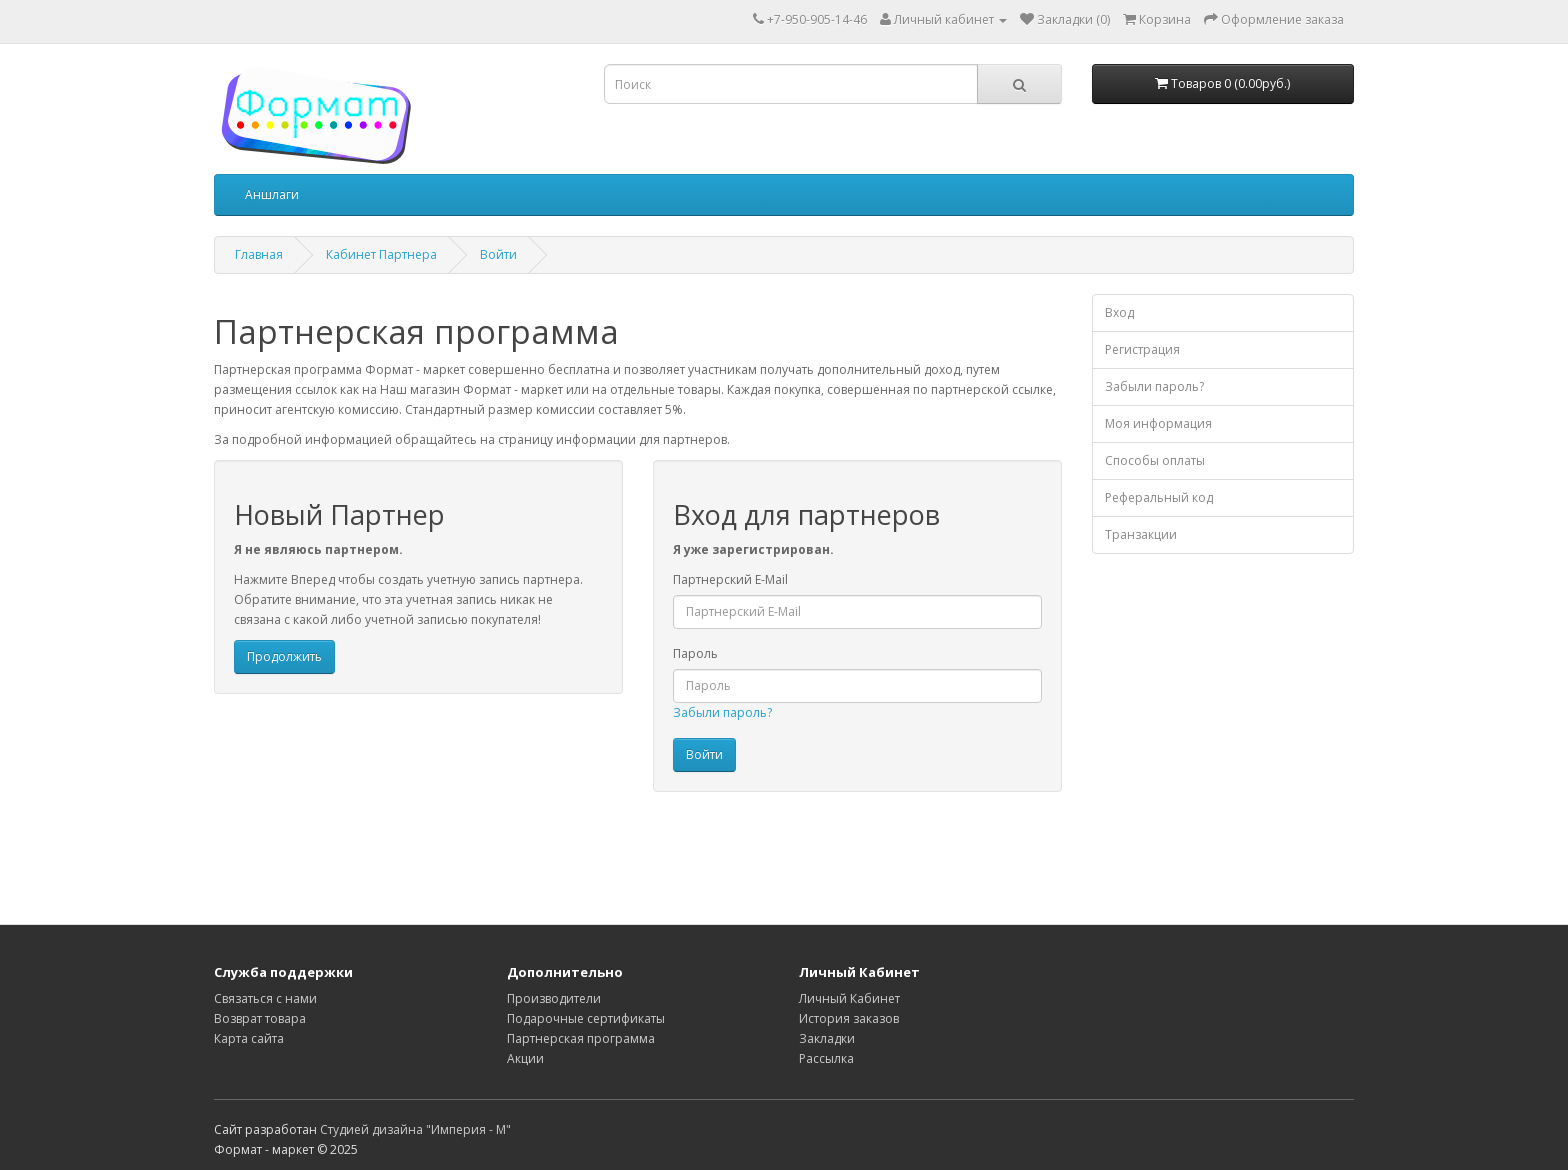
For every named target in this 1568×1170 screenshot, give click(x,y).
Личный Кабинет (849, 998)
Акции (525, 1058)
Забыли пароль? (722, 712)
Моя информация (1158, 423)
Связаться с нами (265, 998)
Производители (554, 998)
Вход (1119, 312)
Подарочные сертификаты (586, 1018)
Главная (259, 254)
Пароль (695, 653)
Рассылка (826, 1058)
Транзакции (1141, 534)
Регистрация (1142, 349)
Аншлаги (272, 194)
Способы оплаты (1155, 460)
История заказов (849, 1018)
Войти (498, 254)
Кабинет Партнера (381, 254)
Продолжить (284, 656)
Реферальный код (1159, 497)
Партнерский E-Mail (730, 579)
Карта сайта (249, 1038)
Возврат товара (260, 1018)
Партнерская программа (581, 1038)
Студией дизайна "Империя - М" (415, 1129)
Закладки (827, 1038)
